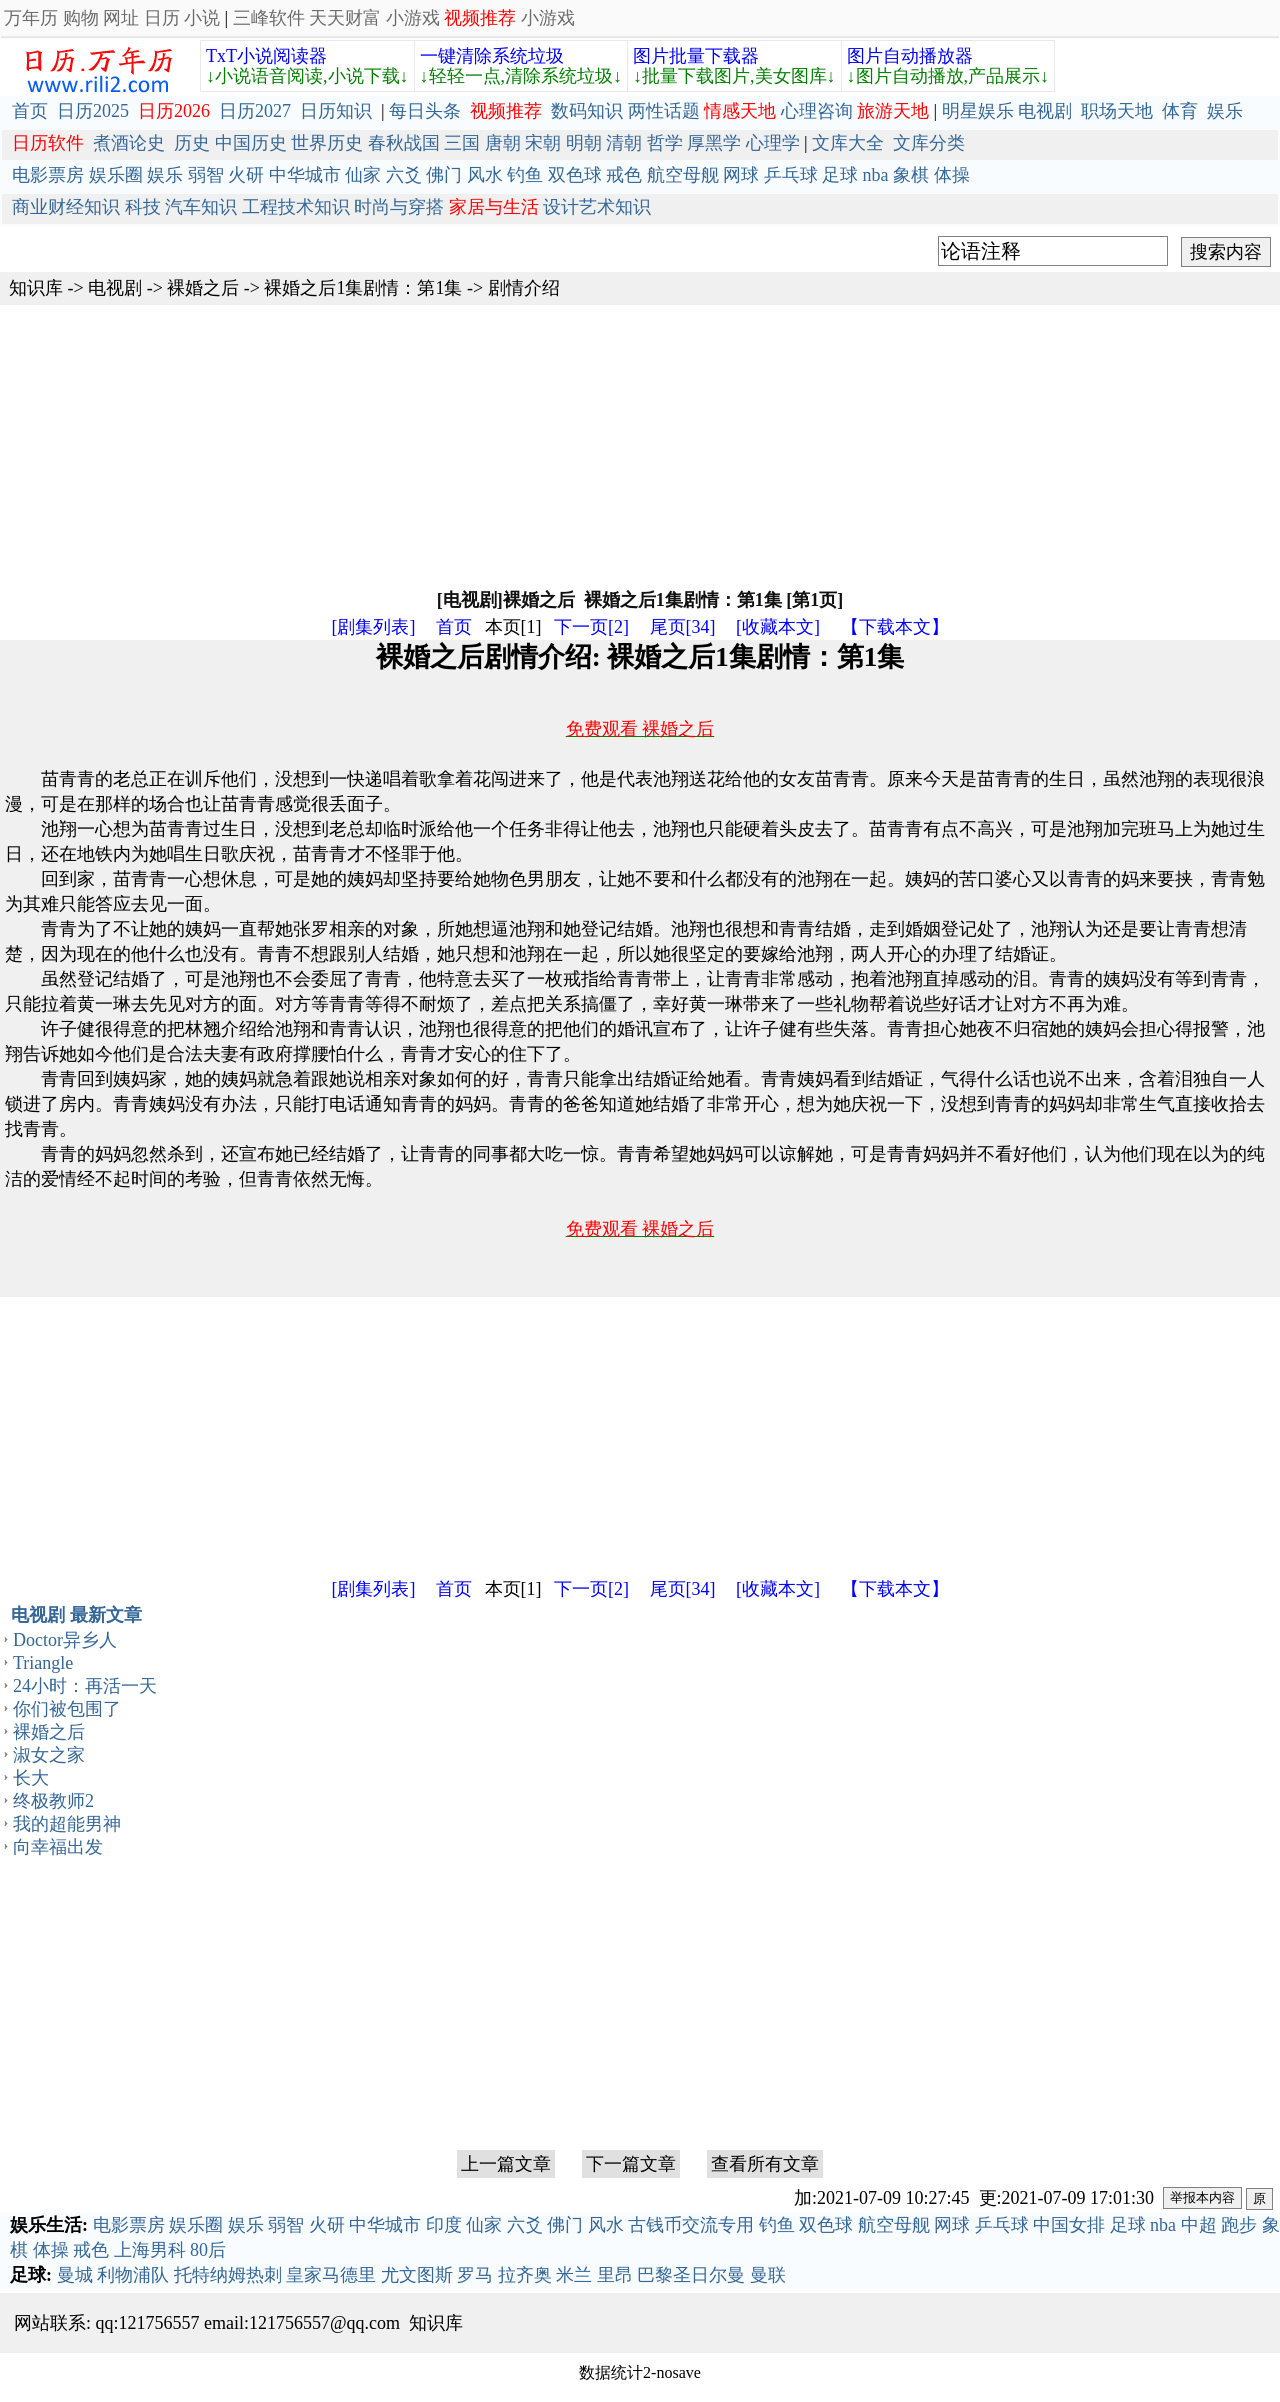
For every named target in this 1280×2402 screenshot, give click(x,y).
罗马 (475, 2275)
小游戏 (413, 18)
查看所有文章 (765, 2164)
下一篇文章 (631, 2164)
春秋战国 (404, 143)
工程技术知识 (296, 207)
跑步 (1239, 2225)
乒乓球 (791, 175)
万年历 (31, 18)
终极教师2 (53, 1801)
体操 (952, 175)
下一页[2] (591, 627)
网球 (741, 175)
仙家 (363, 175)
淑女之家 (49, 1755)
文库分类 (929, 143)
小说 (202, 18)
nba (876, 175)
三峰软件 (269, 18)
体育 (1180, 111)
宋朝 (543, 143)
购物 (81, 18)
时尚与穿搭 (399, 207)
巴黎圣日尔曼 (691, 2275)
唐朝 (503, 143)
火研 (246, 175)
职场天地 (1117, 111)
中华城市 (305, 175)
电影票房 (48, 175)
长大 (31, 1778)
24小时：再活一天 (85, 1686)
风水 (485, 175)
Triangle (43, 1663)
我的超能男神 (67, 1824)
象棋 (911, 175)
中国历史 (251, 143)
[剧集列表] (374, 627)
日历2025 (93, 111)
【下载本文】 (895, 627)
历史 (192, 143)
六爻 (404, 175)
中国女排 (1069, 2225)
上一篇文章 (506, 2164)
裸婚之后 (203, 288)
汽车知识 (201, 207)
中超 (1199, 2225)
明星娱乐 (978, 111)
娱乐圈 (116, 175)
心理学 (773, 143)
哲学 (665, 143)
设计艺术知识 (597, 207)
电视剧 (1045, 111)
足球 (840, 175)
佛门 (444, 175)
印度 (444, 2225)
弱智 (206, 175)
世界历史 (327, 143)
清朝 (624, 143)
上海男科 (150, 2250)
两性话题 (664, 111)
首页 (30, 111)
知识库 (36, 288)
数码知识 (587, 111)
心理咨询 (817, 111)
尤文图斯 (417, 2275)
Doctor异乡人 (65, 1640)
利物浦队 (133, 2275)
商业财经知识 (66, 207)
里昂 (615, 2275)
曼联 (768, 2275)
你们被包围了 (67, 1709)
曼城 (75, 2275)
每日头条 (425, 111)
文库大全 (848, 143)
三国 (462, 143)
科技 (143, 207)
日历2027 (255, 111)
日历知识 (336, 111)
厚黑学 (714, 143)
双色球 (575, 175)
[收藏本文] (778, 627)
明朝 (584, 143)
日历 (162, 18)
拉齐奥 (525, 2275)
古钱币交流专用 (691, 2225)
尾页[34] (683, 627)
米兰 (574, 2275)
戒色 (624, 175)
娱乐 (1225, 111)
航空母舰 (683, 175)
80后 (208, 2250)
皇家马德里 (331, 2275)
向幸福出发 (58, 1847)
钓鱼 (525, 175)
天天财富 (345, 18)
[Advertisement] (600, 445)
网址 (121, 18)
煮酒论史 (129, 143)
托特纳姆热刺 (228, 2275)
